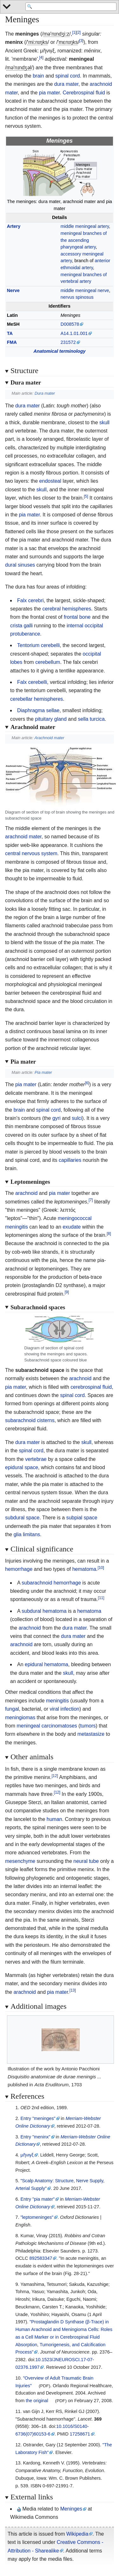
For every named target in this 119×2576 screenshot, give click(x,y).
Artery (13, 226)
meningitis (57, 1700)
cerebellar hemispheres (36, 699)
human (54, 1819)
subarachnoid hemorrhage (51, 1582)
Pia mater (43, 1072)
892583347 (40, 2258)
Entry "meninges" (37, 2118)
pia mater (49, 92)
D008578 (70, 324)
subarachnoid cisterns (30, 1420)
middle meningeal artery (85, 226)
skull (104, 422)
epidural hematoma (46, 1664)
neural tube (86, 1861)
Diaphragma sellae (38, 710)
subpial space (81, 1517)
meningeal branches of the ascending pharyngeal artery (84, 240)
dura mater (66, 84)
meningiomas (20, 1717)
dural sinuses (20, 565)
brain (38, 75)
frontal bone (77, 617)
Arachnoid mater (49, 737)
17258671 (80, 2433)
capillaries (70, 1160)
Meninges (71, 2508)
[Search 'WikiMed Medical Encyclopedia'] (70, 7)
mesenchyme (20, 1861)
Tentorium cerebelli (38, 645)
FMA (12, 342)
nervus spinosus (77, 297)
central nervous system (31, 853)
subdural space (22, 1517)
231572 (68, 342)
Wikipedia (77, 2534)
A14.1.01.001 (74, 333)
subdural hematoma (44, 1611)
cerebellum (47, 662)
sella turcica (91, 719)
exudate (72, 1227)
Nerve (13, 290)
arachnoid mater (23, 836)
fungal (12, 1709)
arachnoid (26, 1193)
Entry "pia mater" (37, 2199)
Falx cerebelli (32, 682)
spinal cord (67, 75)
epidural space (21, 1467)
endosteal (50, 481)
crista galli (21, 625)
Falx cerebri (30, 600)
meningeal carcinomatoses (47, 1725)
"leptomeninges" (36, 2217)
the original (37, 2400)
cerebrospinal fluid (91, 1387)
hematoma (84, 1569)
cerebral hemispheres (66, 608)
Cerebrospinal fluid (84, 92)
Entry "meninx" (35, 2136)
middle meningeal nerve (85, 290)
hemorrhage (18, 1569)
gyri (56, 1118)
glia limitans (27, 1534)
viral (54, 1709)
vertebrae (36, 1459)
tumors (88, 1725)
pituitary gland (51, 719)
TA (10, 333)
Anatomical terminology (60, 351)
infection (69, 1709)
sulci (77, 1118)
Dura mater (45, 393)
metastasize (90, 1734)
